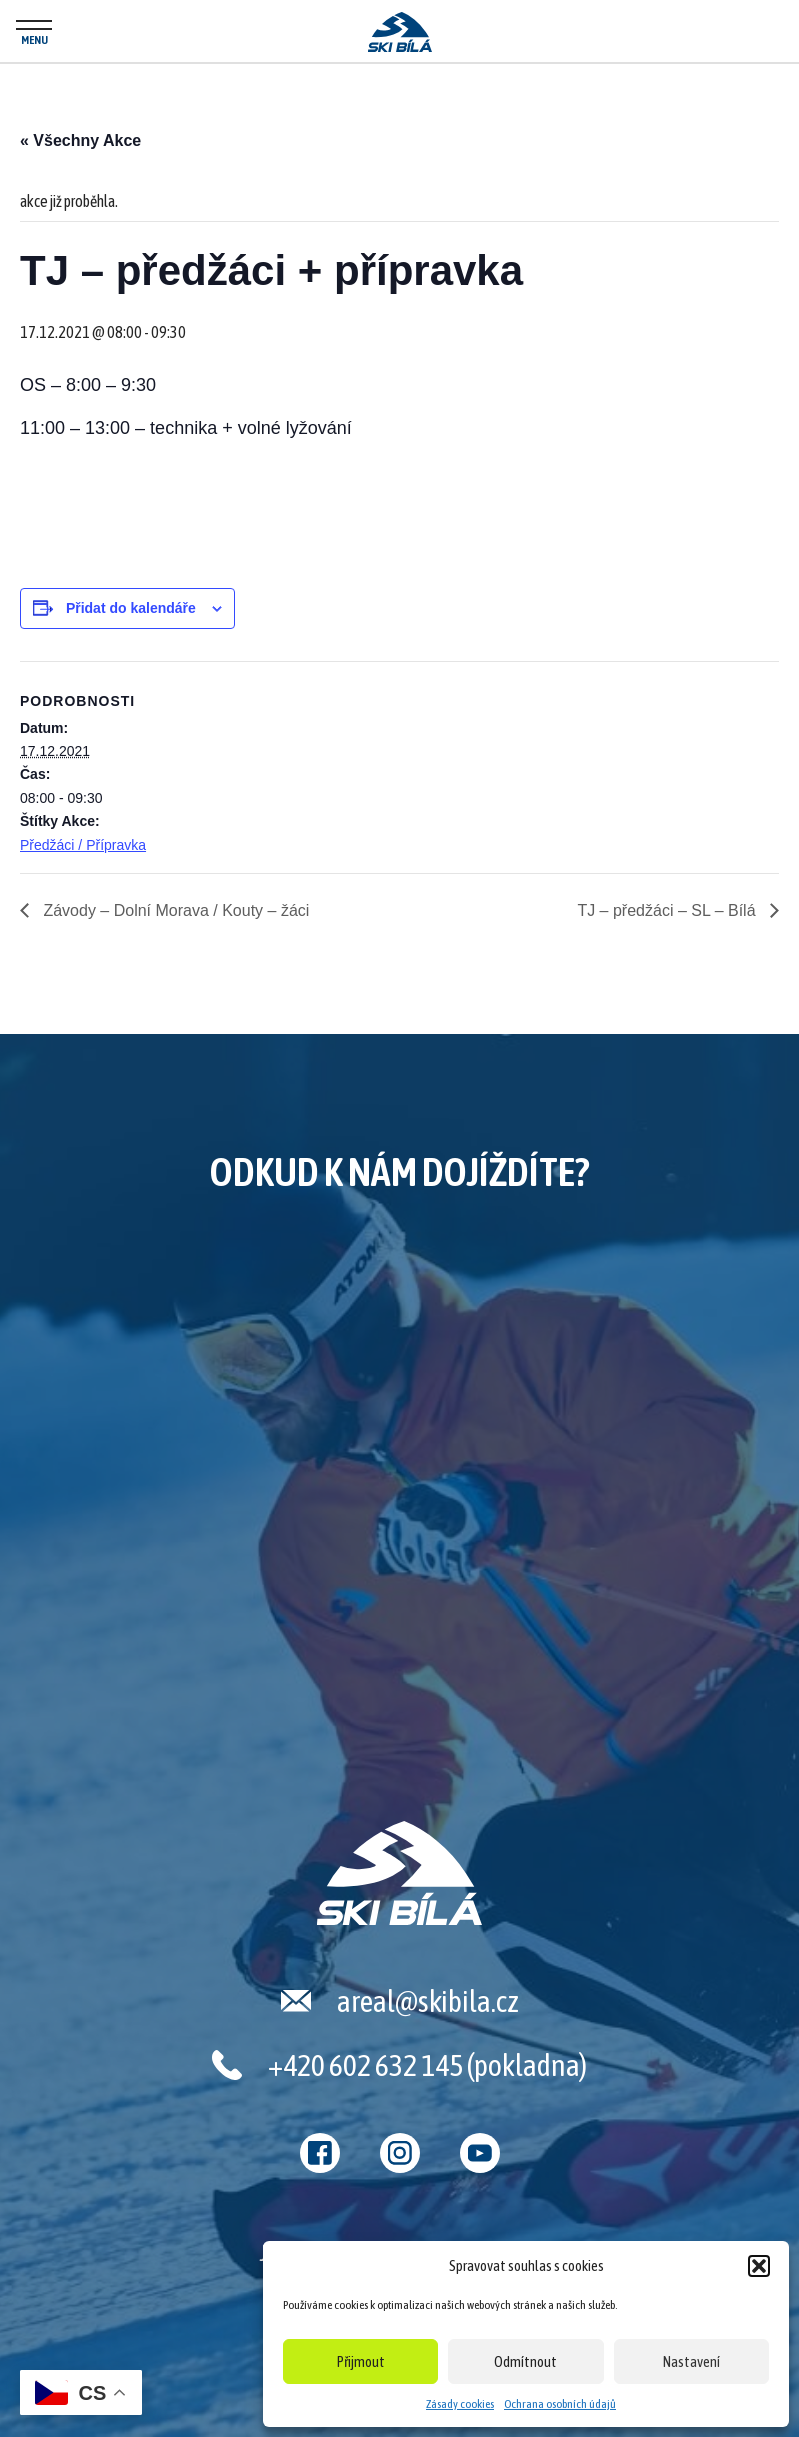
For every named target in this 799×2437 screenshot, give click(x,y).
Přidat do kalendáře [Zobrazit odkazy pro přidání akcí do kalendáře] (131, 608)
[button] (759, 2266)
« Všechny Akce (80, 140)
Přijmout (361, 2361)
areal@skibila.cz (428, 2001)
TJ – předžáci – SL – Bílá (668, 910)
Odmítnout (525, 2361)
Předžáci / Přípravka (83, 845)
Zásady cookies (460, 2404)
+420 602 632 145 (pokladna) (427, 2065)
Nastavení (691, 2361)
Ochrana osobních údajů (560, 2404)
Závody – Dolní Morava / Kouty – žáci (174, 910)
